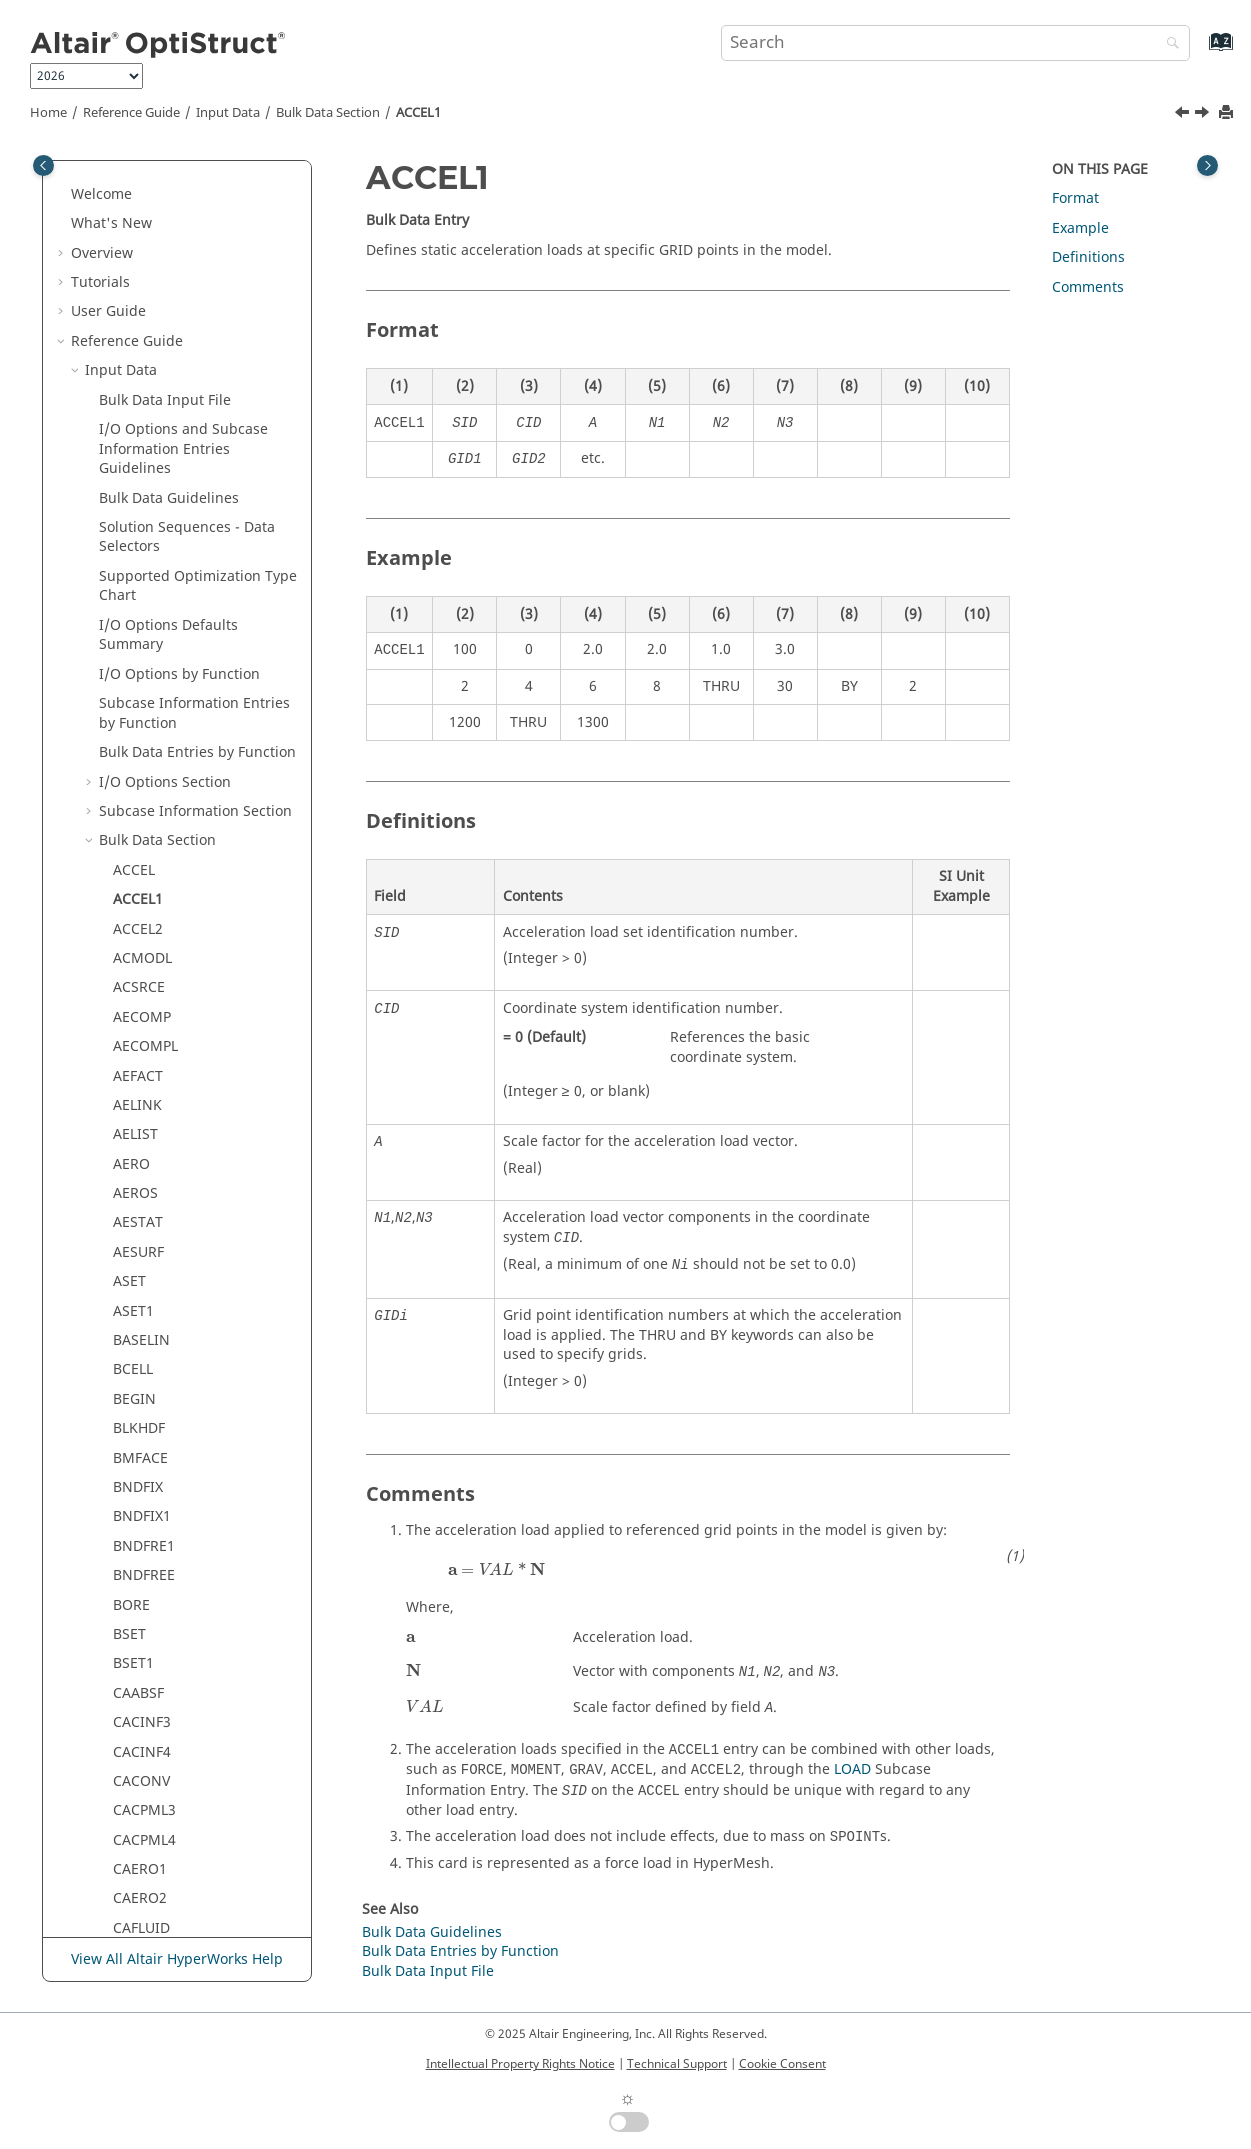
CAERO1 (140, 1384)
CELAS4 (137, 1913)
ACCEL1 (418, 113)
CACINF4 (142, 1267)
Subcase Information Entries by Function (194, 228)
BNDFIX (138, 1002)
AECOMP (142, 532)
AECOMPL (145, 561)
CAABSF (138, 1208)
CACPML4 (144, 1355)
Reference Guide (131, 113)
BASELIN (141, 855)
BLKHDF (139, 943)
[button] (91, 190)
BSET (129, 1149)
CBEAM (137, 1502)
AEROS (135, 708)
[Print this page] (1228, 113)
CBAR (131, 1472)
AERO (131, 679)
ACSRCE (139, 502)
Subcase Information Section (195, 326)
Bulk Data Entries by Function (197, 267)
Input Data (228, 113)
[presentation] (496, 1569)
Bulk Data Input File (428, 1971)
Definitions (1088, 257)
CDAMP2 (141, 1649)
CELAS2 (137, 1825)
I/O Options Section (165, 297)
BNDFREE (144, 1090)
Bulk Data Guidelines (432, 1932)
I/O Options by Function (179, 189)
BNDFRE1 (144, 1061)
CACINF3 (142, 1237)
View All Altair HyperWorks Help (177, 1959)
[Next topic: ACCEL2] (1204, 115)
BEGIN (134, 914)
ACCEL (134, 385)
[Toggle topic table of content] (1207, 165)
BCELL (133, 884)
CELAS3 (137, 1884)
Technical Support (677, 2064)
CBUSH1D (145, 1590)
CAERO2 (140, 1413)
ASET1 (133, 826)
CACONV (141, 1296)
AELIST (135, 649)
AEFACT (138, 591)
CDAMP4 (141, 1707)
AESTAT (138, 737)
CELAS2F (141, 1854)
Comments (1088, 287)
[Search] (1168, 44)
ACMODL (142, 473)
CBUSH (136, 1560)
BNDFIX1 (142, 1031)
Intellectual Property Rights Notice (520, 2064)
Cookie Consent (782, 2064)
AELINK (137, 620)
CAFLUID (141, 1443)
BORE (131, 1120)
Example (1080, 228)
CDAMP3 (141, 1678)
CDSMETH (146, 1766)
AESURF (138, 767)
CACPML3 (144, 1325)
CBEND (136, 1531)
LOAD (852, 1769)
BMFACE (140, 973)
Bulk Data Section (328, 113)
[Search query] (955, 43)
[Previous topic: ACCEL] (1184, 115)
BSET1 (133, 1178)
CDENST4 (144, 1737)
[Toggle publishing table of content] (43, 165)
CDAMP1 (141, 1619)
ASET (129, 796)
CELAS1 (137, 1796)
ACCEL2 (138, 444)
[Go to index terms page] (1199, 51)
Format (1075, 198)
